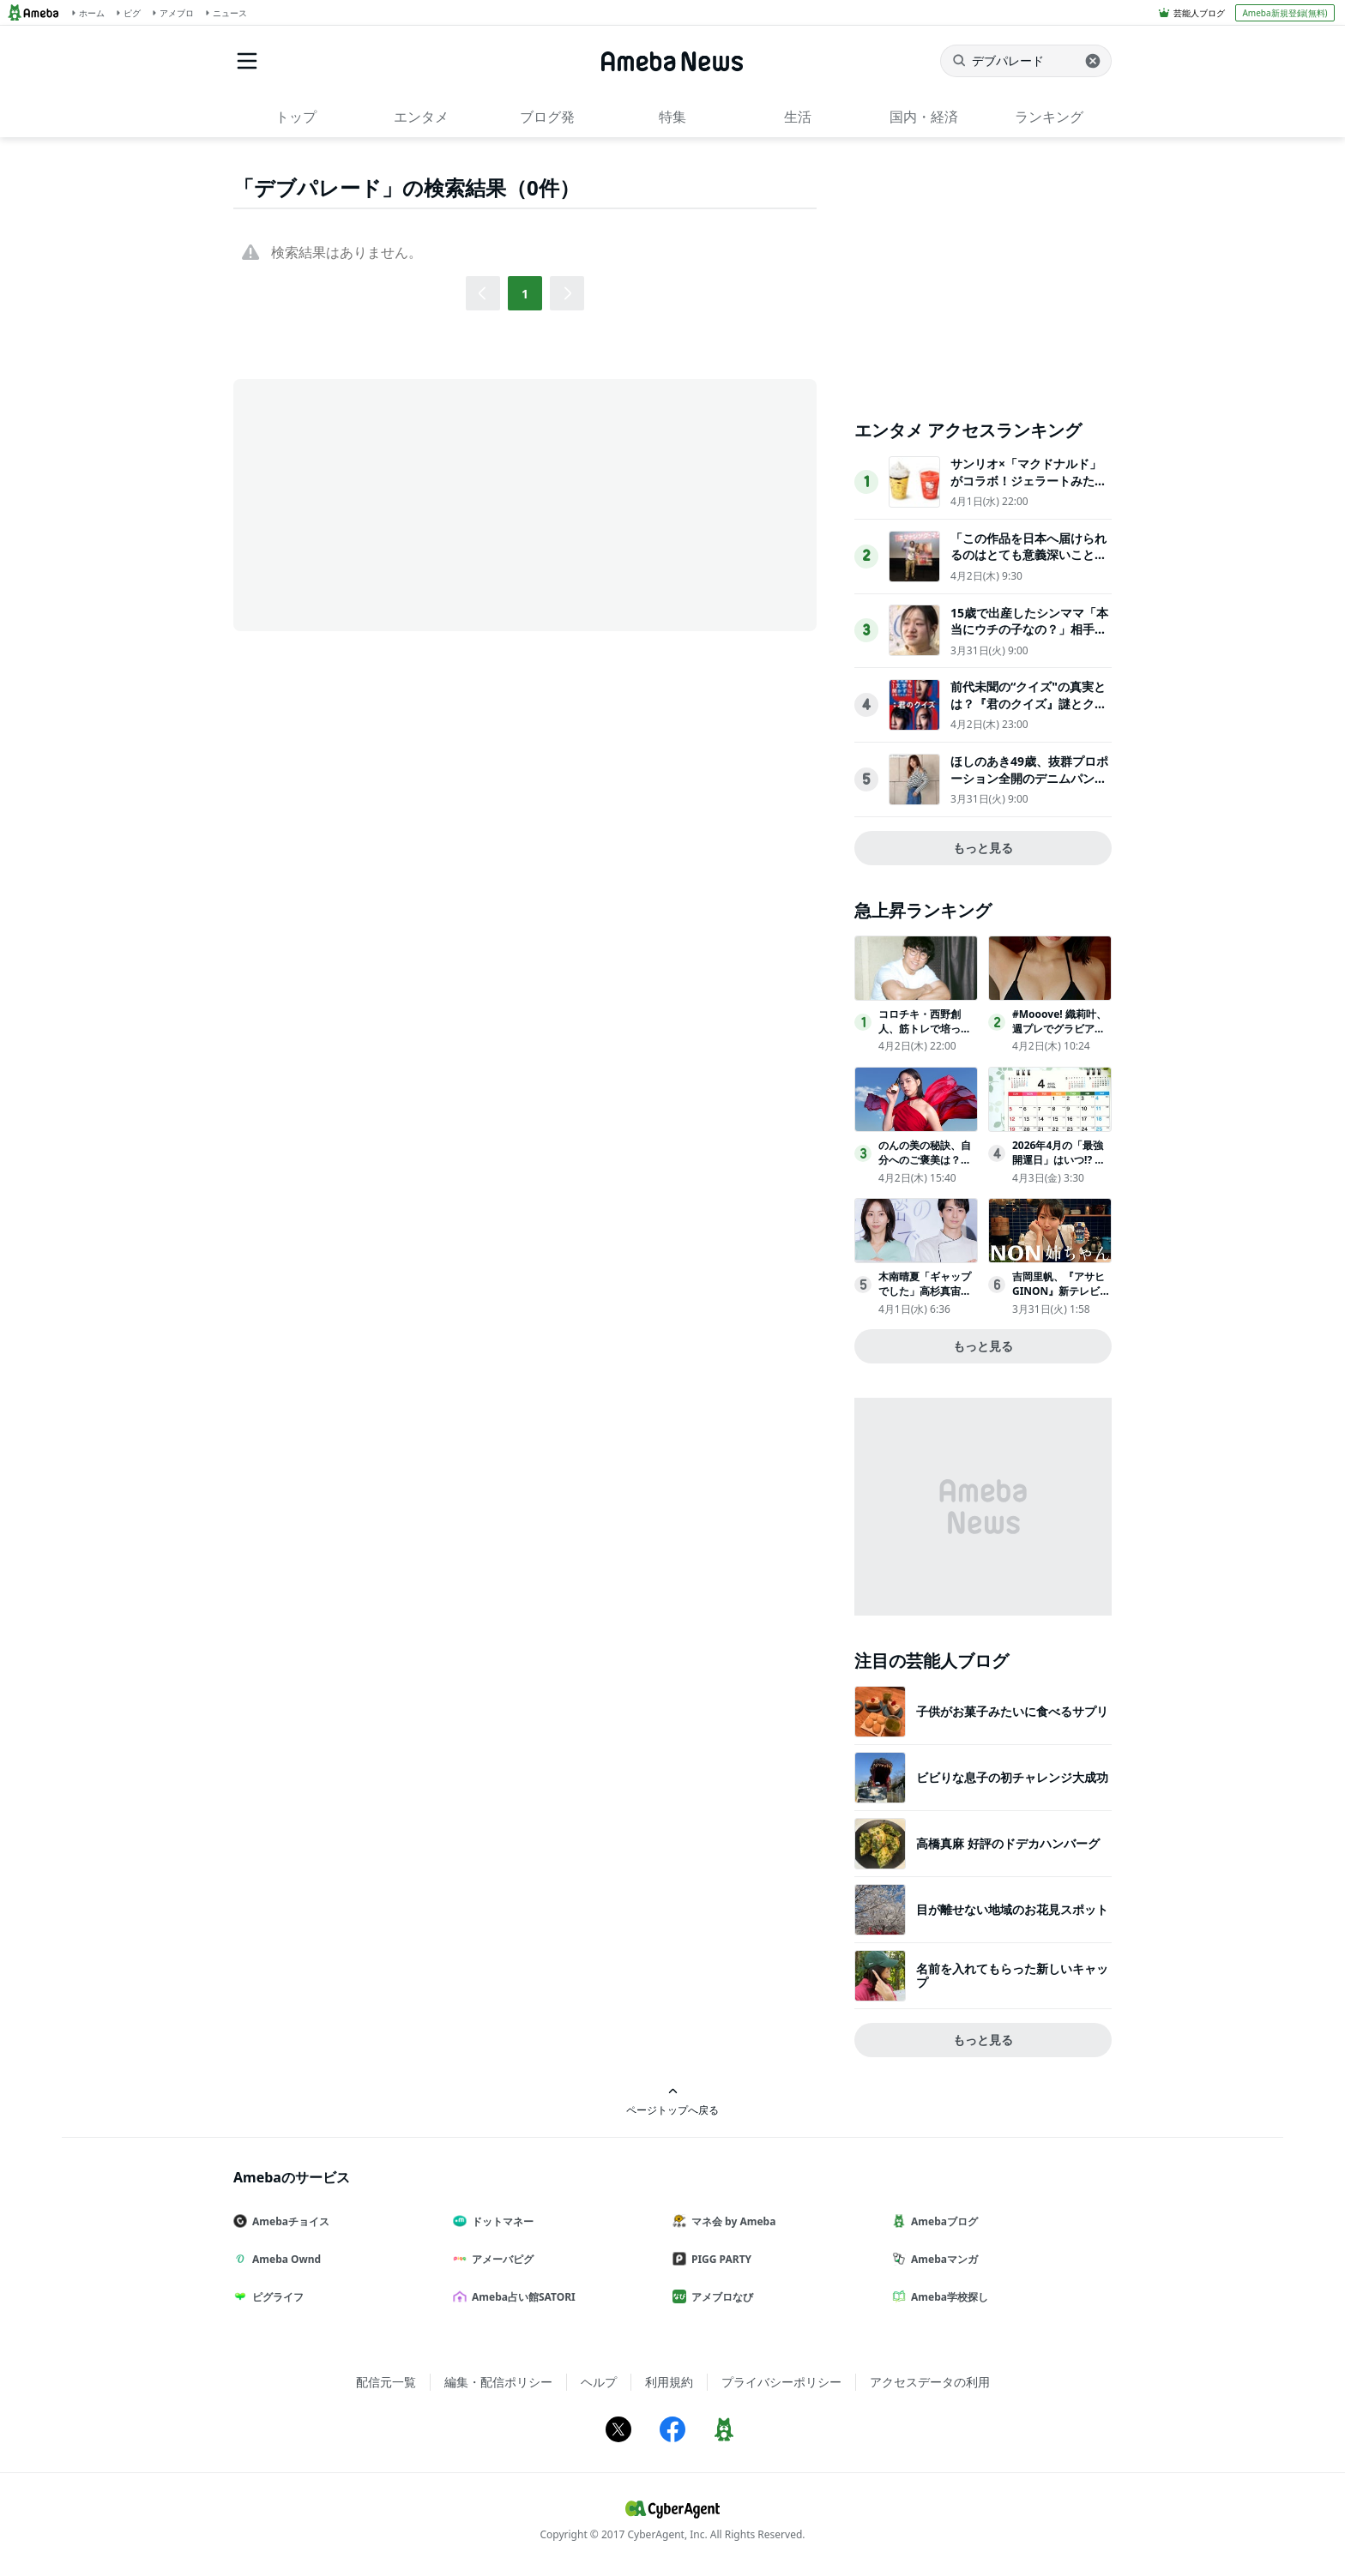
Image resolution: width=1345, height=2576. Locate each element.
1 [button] (525, 294)
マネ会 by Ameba (730, 2221)
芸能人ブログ (1199, 13)
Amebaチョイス (288, 2221)
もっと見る (983, 848)
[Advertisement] (387, 503)
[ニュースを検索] (1026, 61)
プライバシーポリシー (781, 2382)
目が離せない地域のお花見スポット (1012, 1909)
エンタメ (421, 116)
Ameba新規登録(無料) (1284, 13)
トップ (296, 116)
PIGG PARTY (718, 2259)
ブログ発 (547, 116)
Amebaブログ (942, 2221)
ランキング (1049, 116)
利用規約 (669, 2382)
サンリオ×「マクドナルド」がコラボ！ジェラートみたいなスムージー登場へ (1028, 480)
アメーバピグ (500, 2259)
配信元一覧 (386, 2382)
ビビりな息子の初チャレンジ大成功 (1012, 1777)
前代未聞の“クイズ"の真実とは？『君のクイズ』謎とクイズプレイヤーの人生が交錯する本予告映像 (1028, 711)
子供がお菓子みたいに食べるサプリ (1012, 1711)
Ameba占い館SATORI (521, 2297)
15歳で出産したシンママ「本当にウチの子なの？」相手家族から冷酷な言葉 (1029, 629)
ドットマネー (500, 2221)
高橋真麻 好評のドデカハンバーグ (1008, 1843)
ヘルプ (599, 2382)
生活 (797, 116)
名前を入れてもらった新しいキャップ (1012, 1975)
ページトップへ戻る (672, 2101)
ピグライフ (275, 2297)
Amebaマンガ (942, 2259)
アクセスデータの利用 (930, 2382)
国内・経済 (924, 116)
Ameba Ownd (284, 2259)
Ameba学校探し (947, 2297)
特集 (672, 116)
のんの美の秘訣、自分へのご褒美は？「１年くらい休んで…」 (924, 1166)
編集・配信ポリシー (498, 2382)
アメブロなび (719, 2297)
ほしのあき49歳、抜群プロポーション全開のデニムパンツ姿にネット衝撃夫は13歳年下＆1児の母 (1029, 786)
